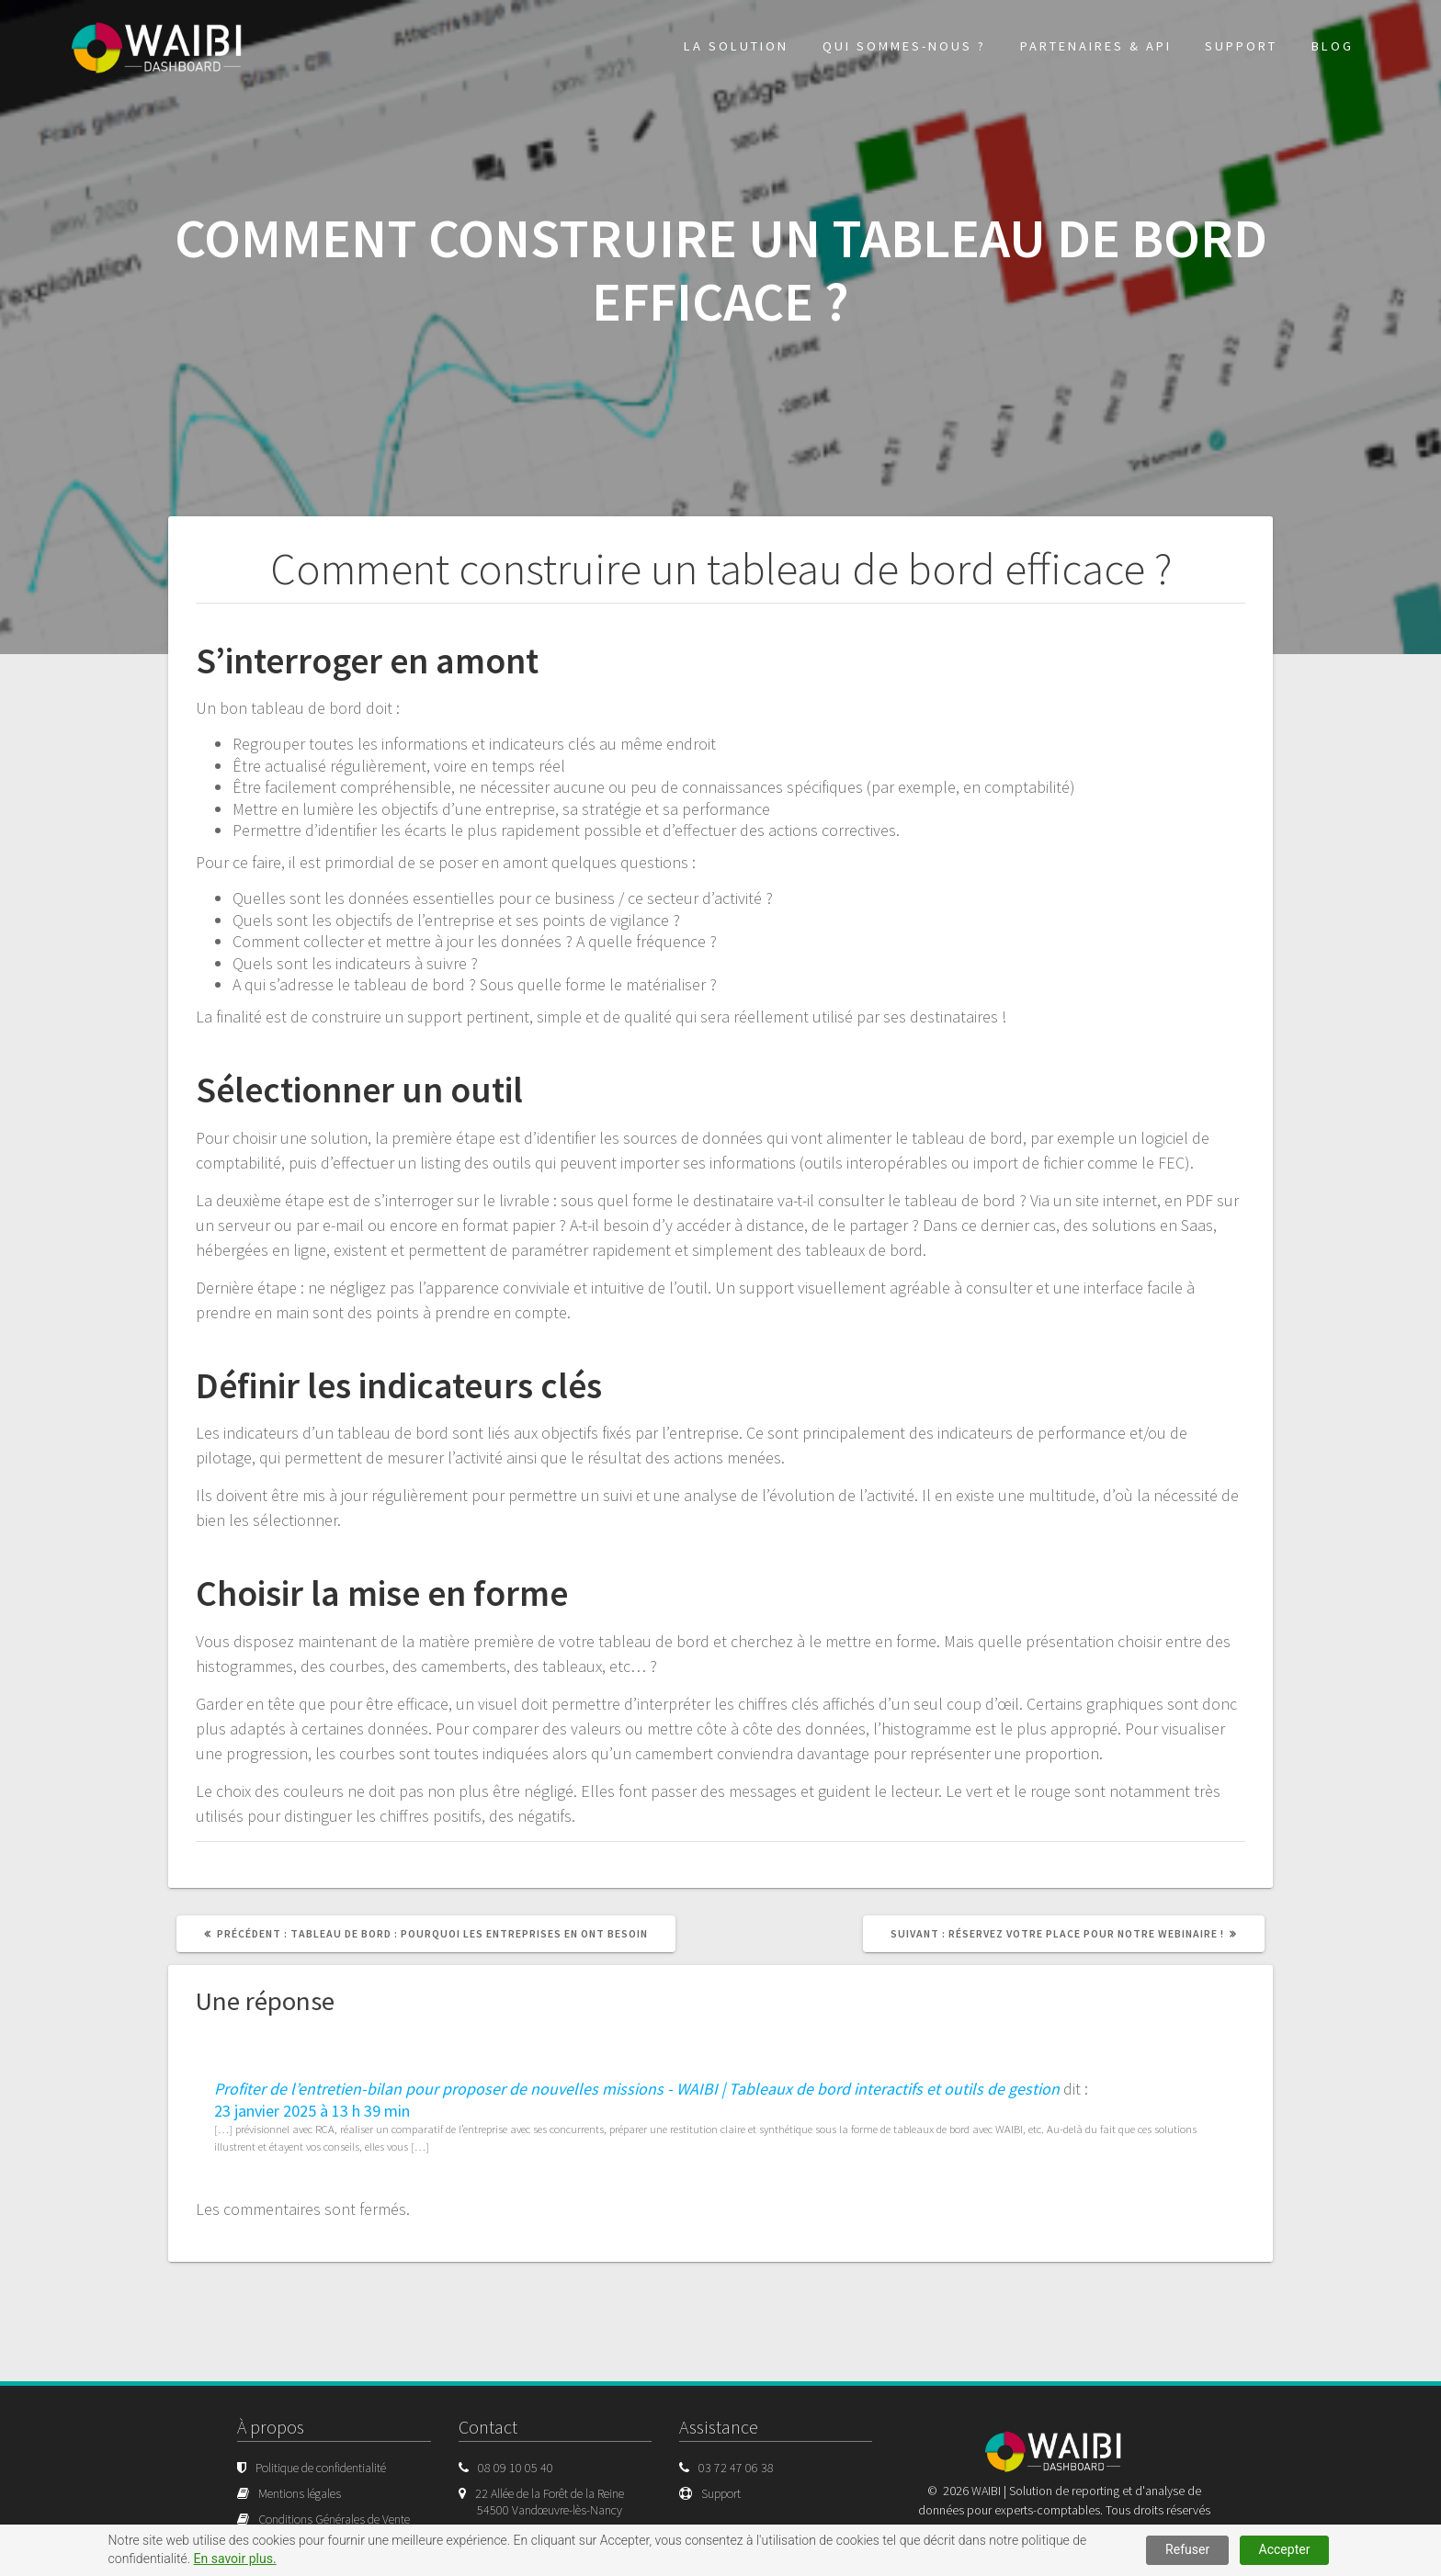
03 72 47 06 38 (736, 2467)
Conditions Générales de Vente (334, 2519)
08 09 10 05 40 (515, 2467)
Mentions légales (299, 2493)
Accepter (1285, 2549)
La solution (736, 46)
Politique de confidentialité (320, 2467)
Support (1241, 46)
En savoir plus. (235, 2558)
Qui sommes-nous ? (904, 46)
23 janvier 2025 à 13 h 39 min (312, 2110)
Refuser (1187, 2549)
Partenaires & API (1096, 46)
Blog (1332, 46)
